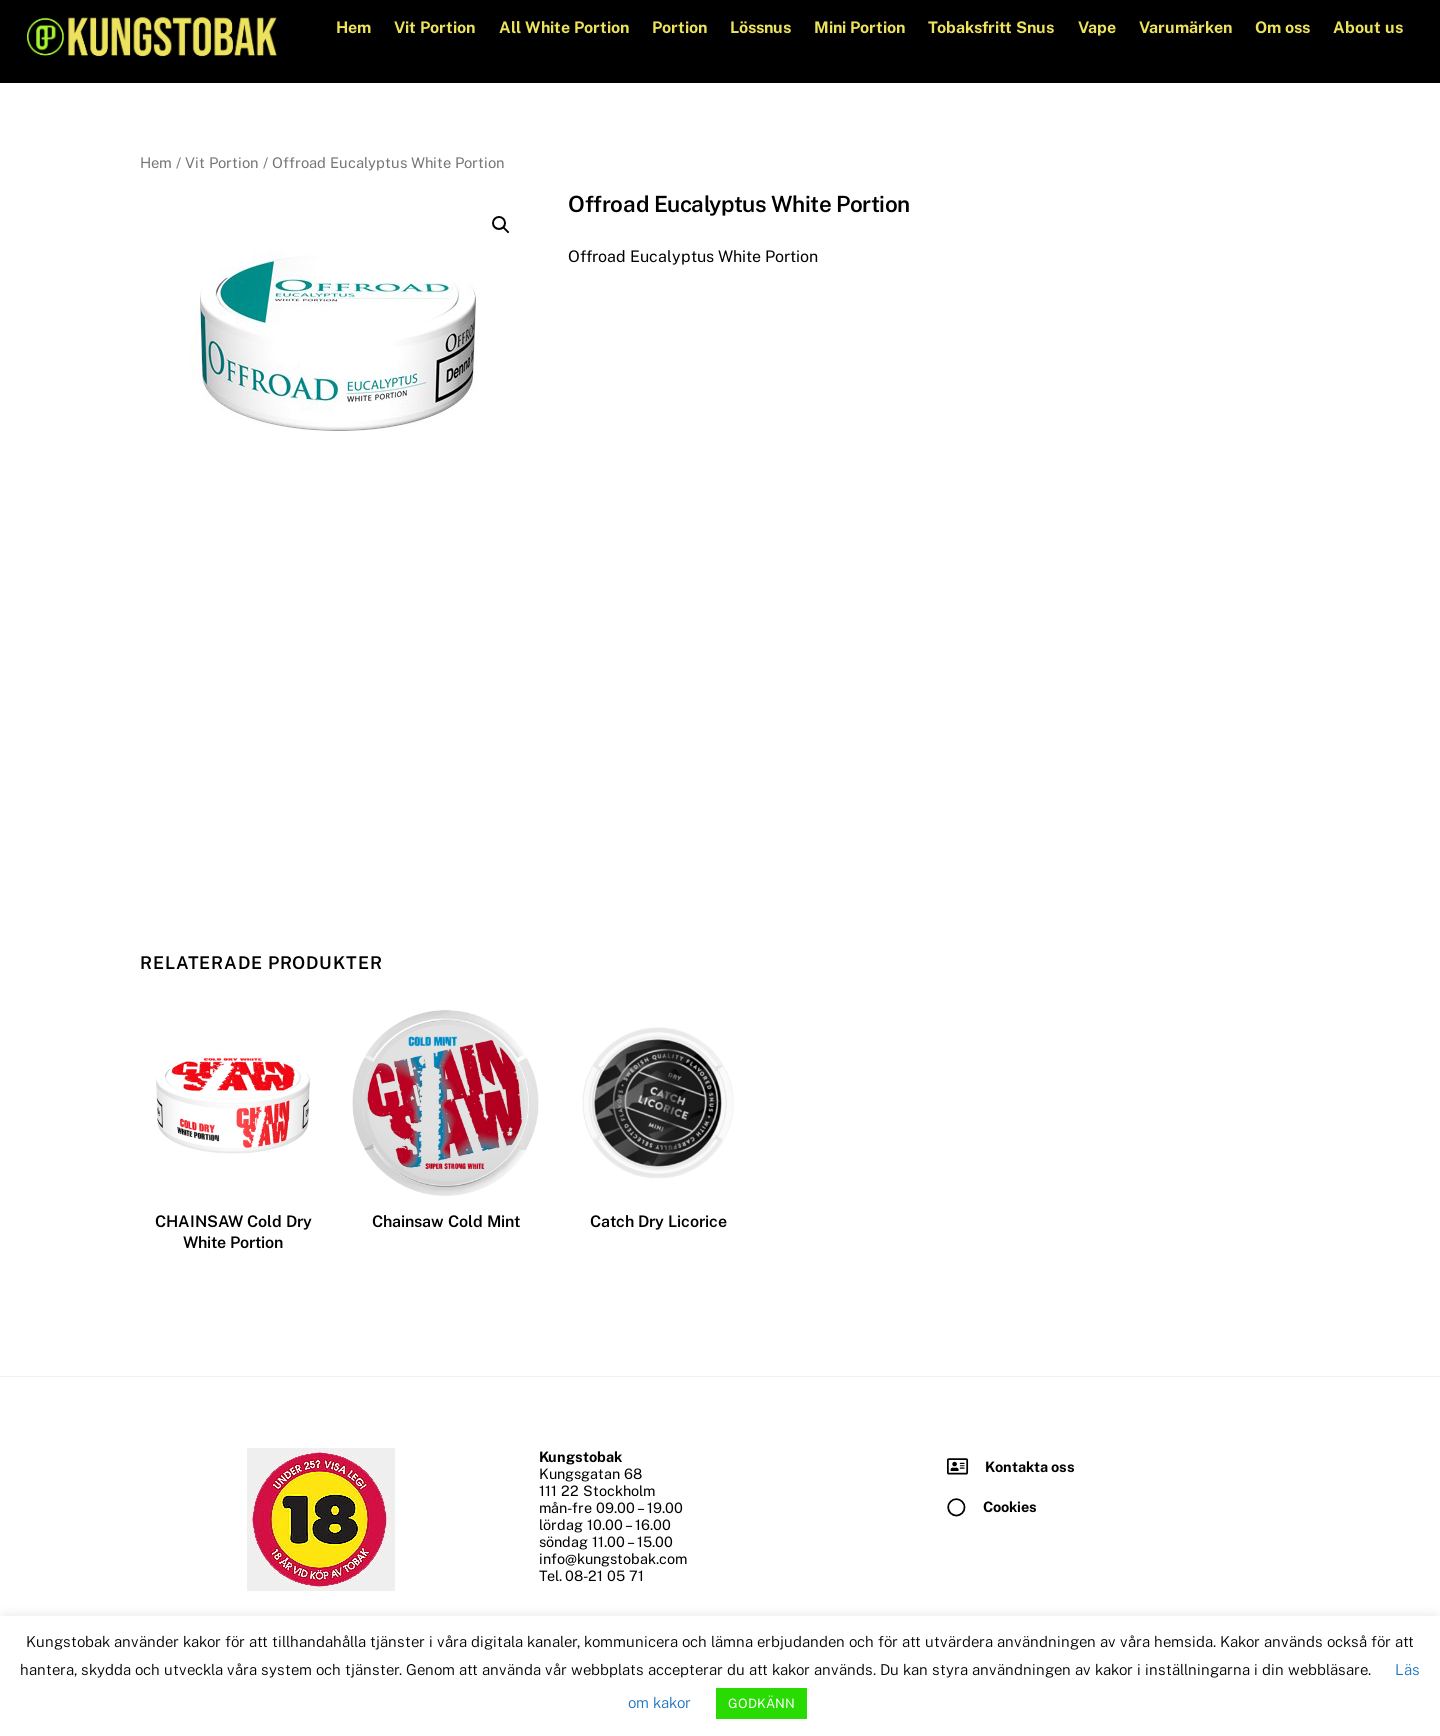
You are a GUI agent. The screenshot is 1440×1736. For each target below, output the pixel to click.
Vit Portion (434, 27)
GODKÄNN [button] (761, 1703)
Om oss (1281, 27)
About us (1367, 27)
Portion (678, 27)
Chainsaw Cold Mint (446, 1222)
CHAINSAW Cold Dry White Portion (233, 1233)
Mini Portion (858, 27)
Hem (353, 27)
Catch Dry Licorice (658, 1222)
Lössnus (759, 27)
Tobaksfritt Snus (991, 27)
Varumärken (1184, 27)
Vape (1096, 27)
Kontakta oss (1030, 1466)
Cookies (1010, 1506)
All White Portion (563, 27)
